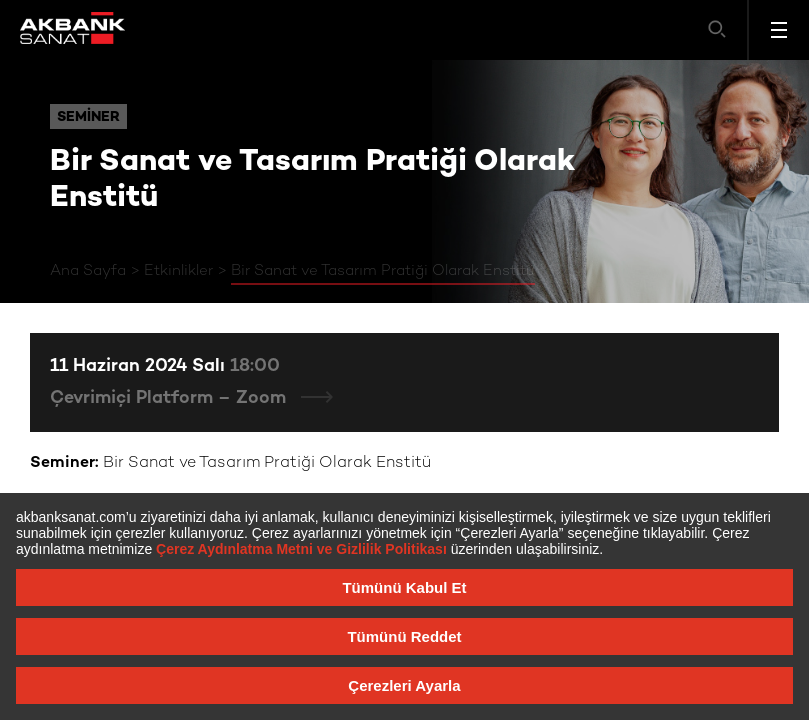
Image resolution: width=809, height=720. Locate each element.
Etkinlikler (178, 271)
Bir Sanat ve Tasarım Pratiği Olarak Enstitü (383, 271)
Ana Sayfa (88, 271)
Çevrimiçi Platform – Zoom (170, 398)
